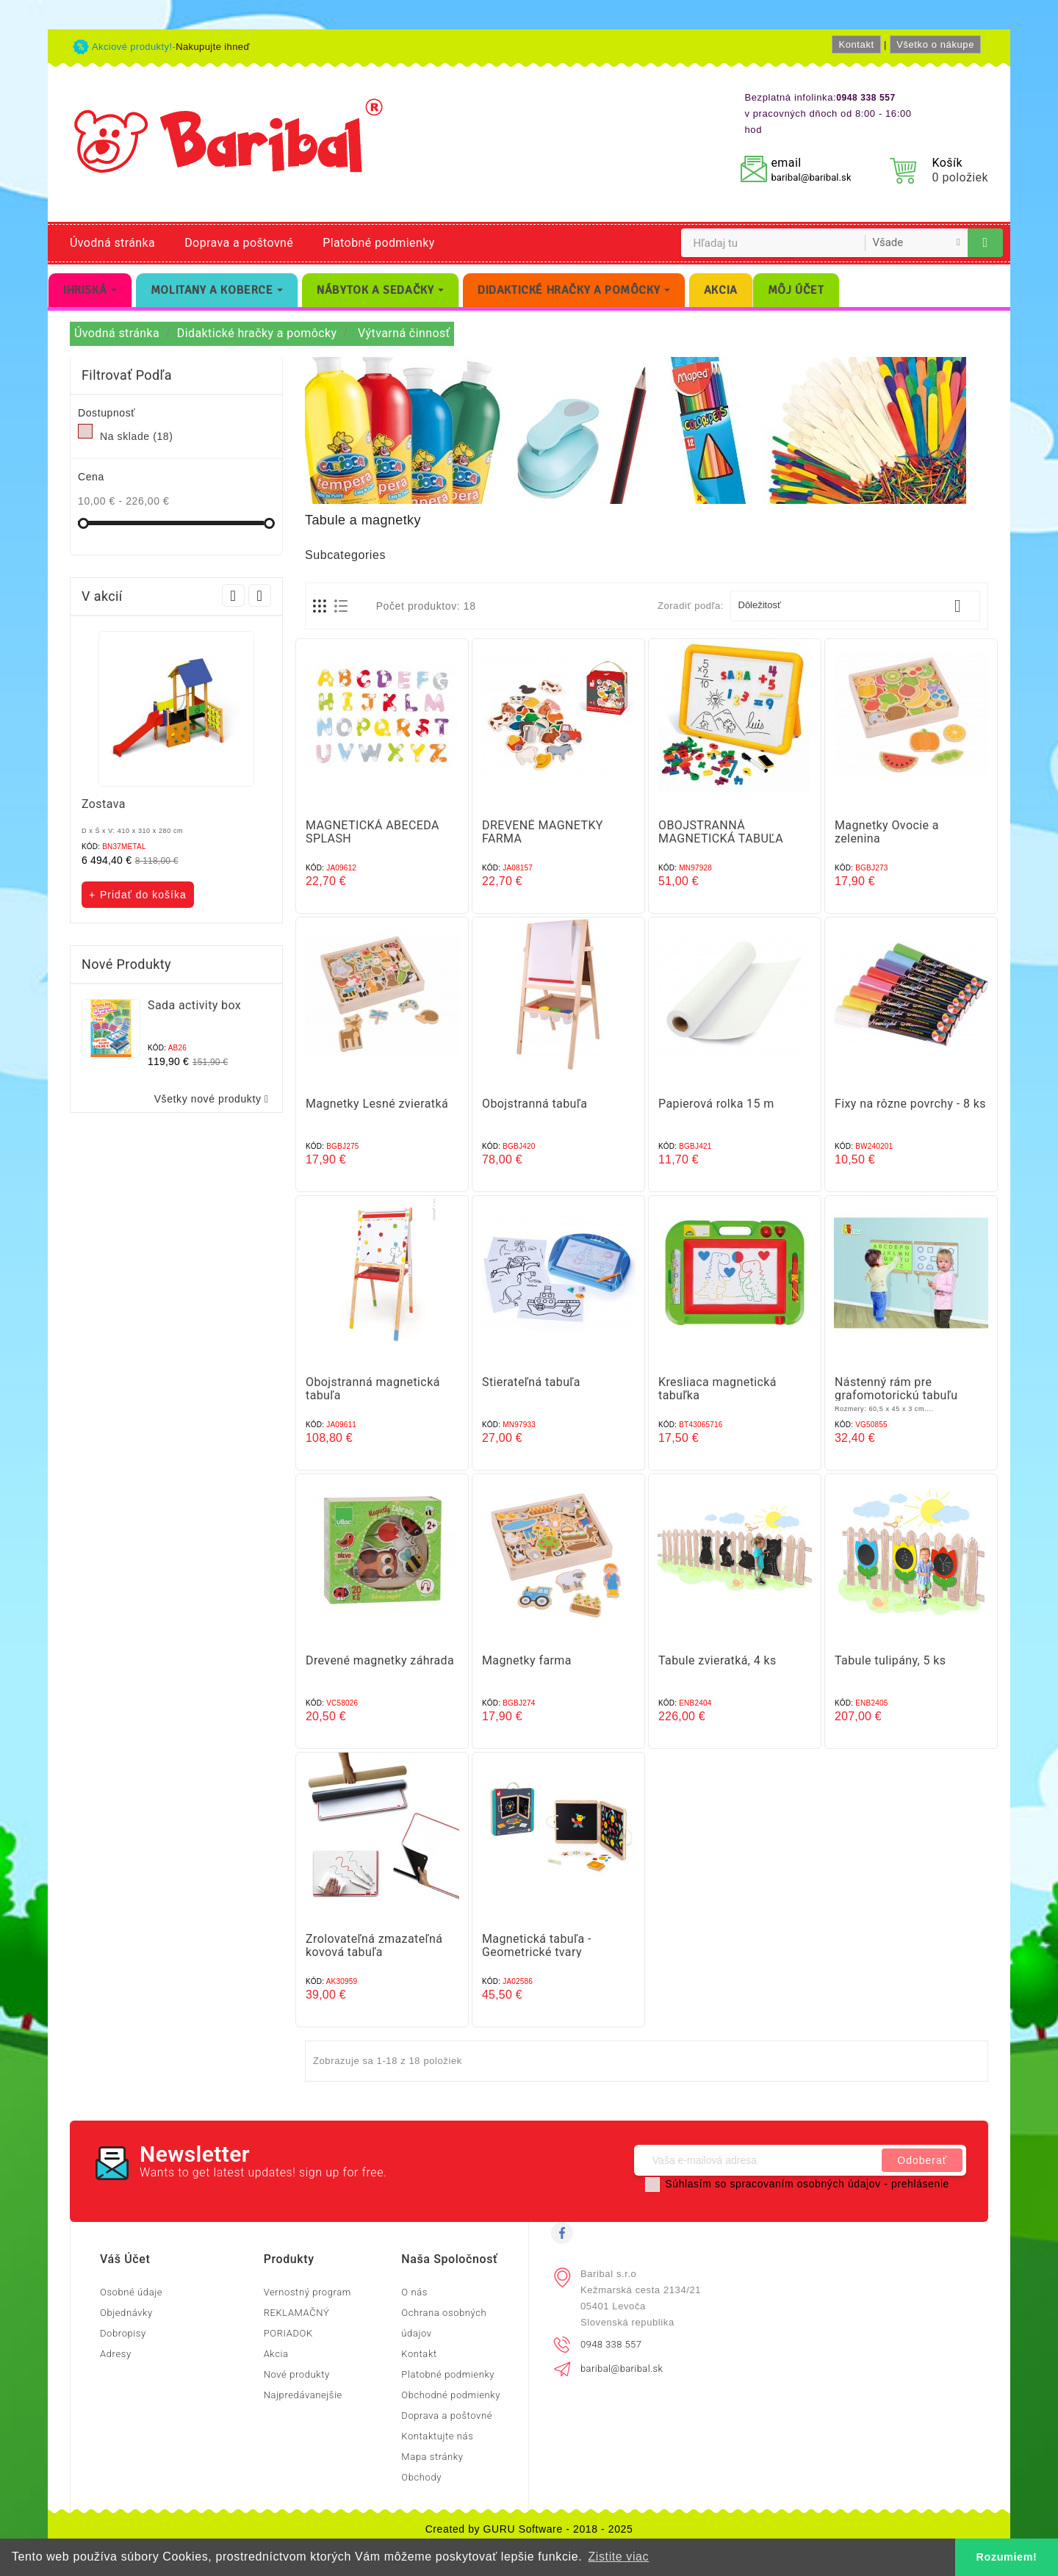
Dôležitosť (855, 606)
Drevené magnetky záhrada (380, 1660)
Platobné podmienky (378, 243)
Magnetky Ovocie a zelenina (887, 831)
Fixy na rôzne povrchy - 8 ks (910, 1104)
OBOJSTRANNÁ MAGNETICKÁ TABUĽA (720, 831)
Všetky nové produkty (214, 1099)
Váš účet (125, 2259)
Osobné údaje (131, 2292)
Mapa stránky (432, 2456)
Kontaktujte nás (437, 2436)
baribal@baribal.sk (811, 177)
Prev (233, 595)
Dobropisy (123, 2333)
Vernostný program (307, 2292)
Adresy (116, 2353)
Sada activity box (194, 1005)
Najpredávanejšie (303, 2394)
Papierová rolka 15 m (716, 1104)
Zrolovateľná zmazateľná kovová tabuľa (374, 1945)
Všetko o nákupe (935, 44)
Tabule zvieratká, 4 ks (717, 1660)
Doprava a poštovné (238, 243)
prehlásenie (920, 2184)
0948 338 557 (610, 2344)
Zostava (104, 804)
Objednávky (126, 2312)
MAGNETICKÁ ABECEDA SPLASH (372, 831)
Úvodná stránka (112, 243)
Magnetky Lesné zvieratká (377, 1104)
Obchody (421, 2477)
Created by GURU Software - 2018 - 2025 (529, 2529)
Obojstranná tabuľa (534, 1104)
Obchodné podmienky (450, 2394)
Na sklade (136, 436)
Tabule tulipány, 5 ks (890, 1660)
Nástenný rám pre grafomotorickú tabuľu (896, 1388)
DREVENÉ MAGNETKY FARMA (542, 831)
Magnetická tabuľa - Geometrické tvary (536, 1945)
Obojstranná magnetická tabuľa (373, 1388)
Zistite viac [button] (618, 2556)
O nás (414, 2292)
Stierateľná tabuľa (531, 1382)
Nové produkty (297, 2374)
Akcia (276, 2353)
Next (259, 595)
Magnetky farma (527, 1660)
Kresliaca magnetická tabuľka (717, 1388)
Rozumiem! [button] (1006, 2557)
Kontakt (856, 44)
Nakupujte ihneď (213, 46)
